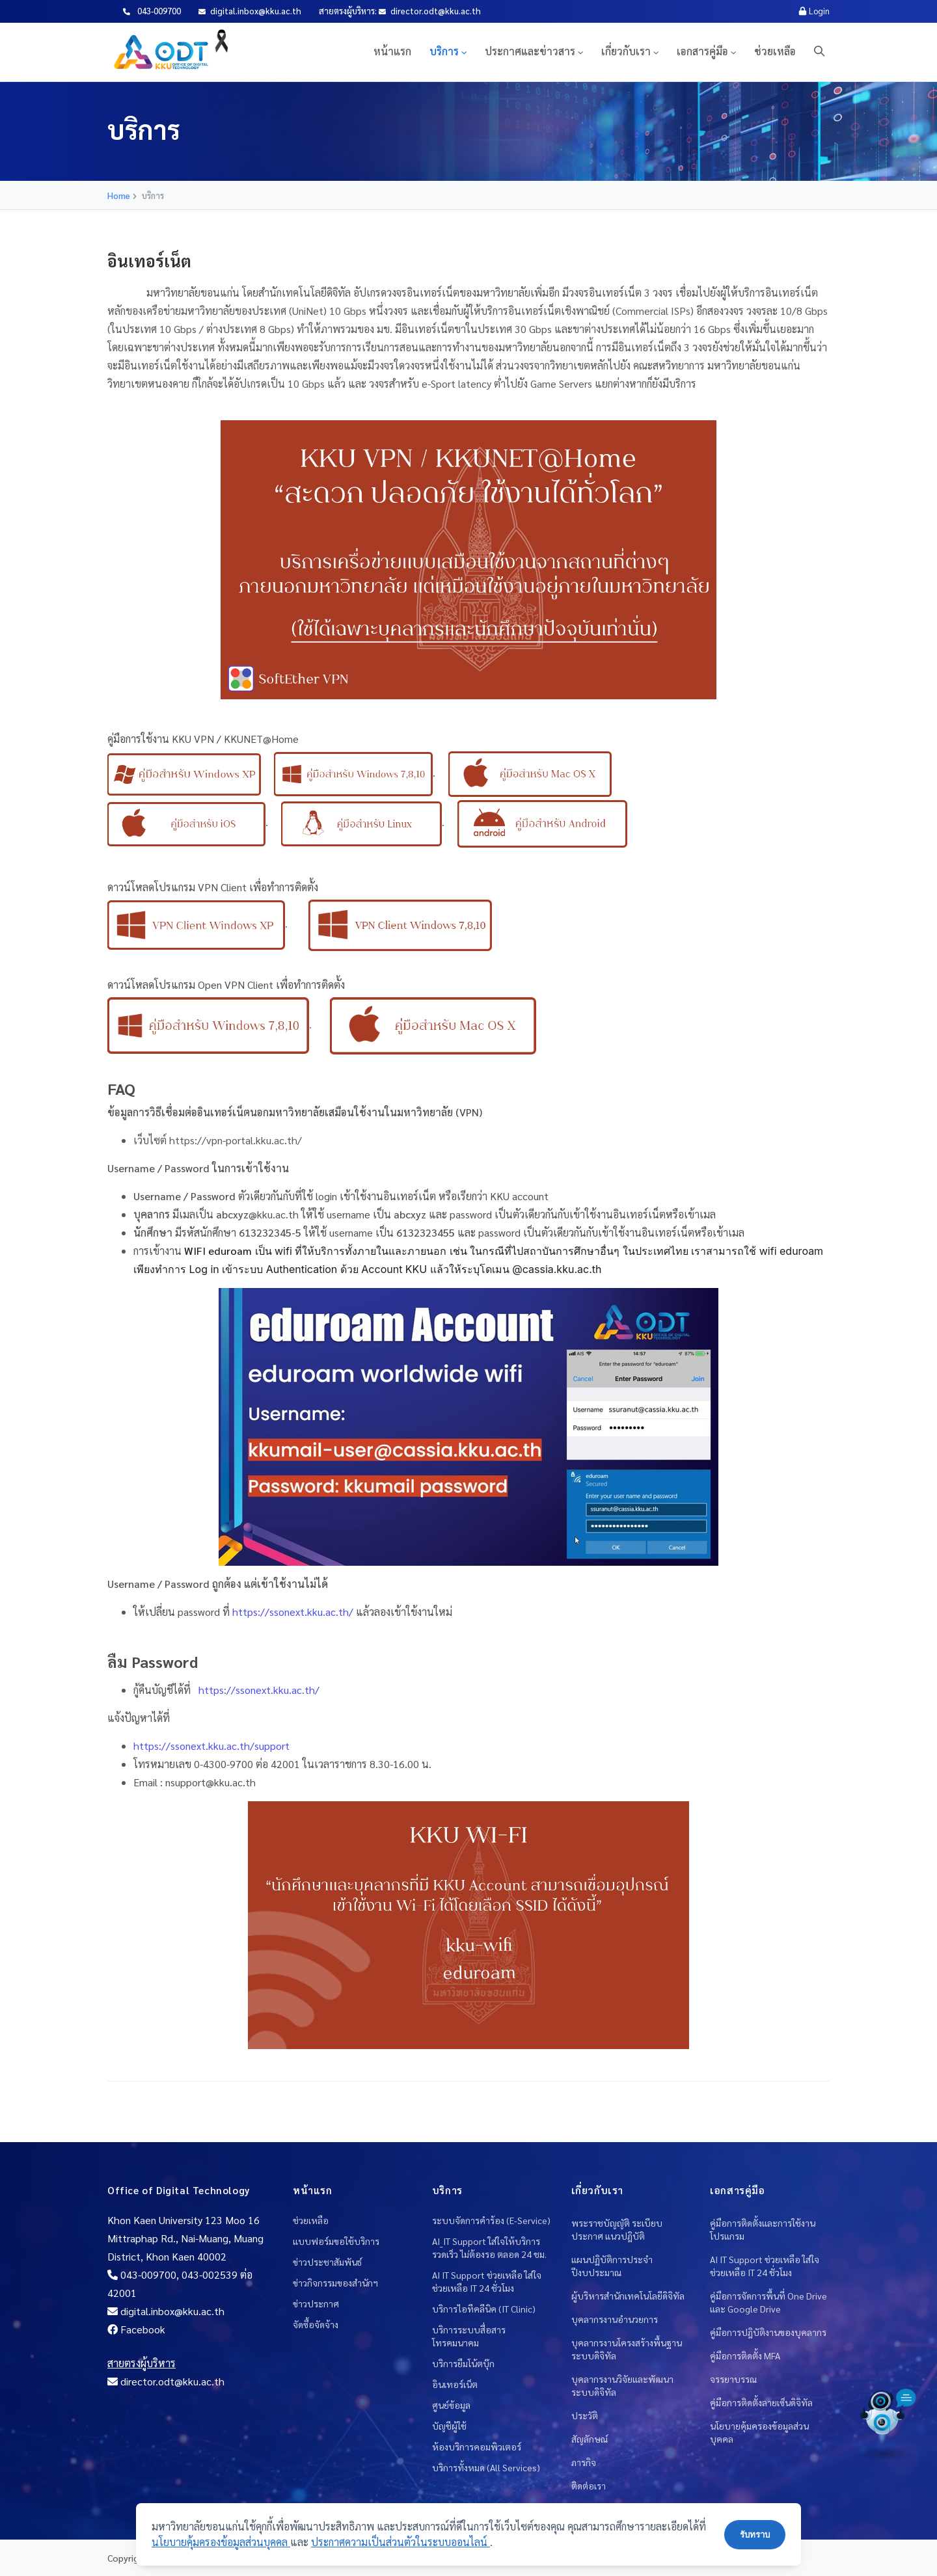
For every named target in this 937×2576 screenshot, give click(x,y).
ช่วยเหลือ (775, 51)
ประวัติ (584, 2415)
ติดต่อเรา (588, 2485)
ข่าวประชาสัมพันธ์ (327, 2262)
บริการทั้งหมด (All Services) (486, 2467)
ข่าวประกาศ (316, 2303)
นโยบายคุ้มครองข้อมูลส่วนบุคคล (759, 2432)
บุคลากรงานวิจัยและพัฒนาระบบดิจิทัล (622, 2385)
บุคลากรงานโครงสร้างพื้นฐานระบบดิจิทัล (626, 2349)
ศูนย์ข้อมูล (451, 2405)
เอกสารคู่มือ (702, 51)
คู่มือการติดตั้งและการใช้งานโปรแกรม (762, 2229)
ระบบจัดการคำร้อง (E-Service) (491, 2220)
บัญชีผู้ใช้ (449, 2426)
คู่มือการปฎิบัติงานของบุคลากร (768, 2332)
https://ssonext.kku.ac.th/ (257, 1690)
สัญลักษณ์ (589, 2439)
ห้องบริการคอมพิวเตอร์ (476, 2446)
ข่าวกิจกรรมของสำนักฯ (335, 2282)
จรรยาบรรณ (733, 2379)
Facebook (136, 2329)
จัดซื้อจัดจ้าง (315, 2324)
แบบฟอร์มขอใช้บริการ (336, 2241)
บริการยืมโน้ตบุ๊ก (463, 2363)
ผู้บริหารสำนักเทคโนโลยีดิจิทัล (628, 2295)
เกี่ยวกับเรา (626, 51)
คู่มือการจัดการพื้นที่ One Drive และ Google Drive (768, 2302)
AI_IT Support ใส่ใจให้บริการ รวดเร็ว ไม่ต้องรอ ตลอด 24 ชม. (489, 2247)
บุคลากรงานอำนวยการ (614, 2319)
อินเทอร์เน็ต (455, 2384)
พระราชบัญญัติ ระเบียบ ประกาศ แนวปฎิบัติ (616, 2229)
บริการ (444, 51)
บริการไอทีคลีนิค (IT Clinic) (484, 2308)
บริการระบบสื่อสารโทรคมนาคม (469, 2336)
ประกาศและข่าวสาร (530, 51)
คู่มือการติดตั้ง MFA (745, 2355)
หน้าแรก (392, 51)
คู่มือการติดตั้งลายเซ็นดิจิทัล (761, 2402)
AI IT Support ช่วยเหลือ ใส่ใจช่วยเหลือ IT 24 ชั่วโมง (486, 2281)
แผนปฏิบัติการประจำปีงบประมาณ (612, 2265)
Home (118, 195)
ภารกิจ (583, 2462)
